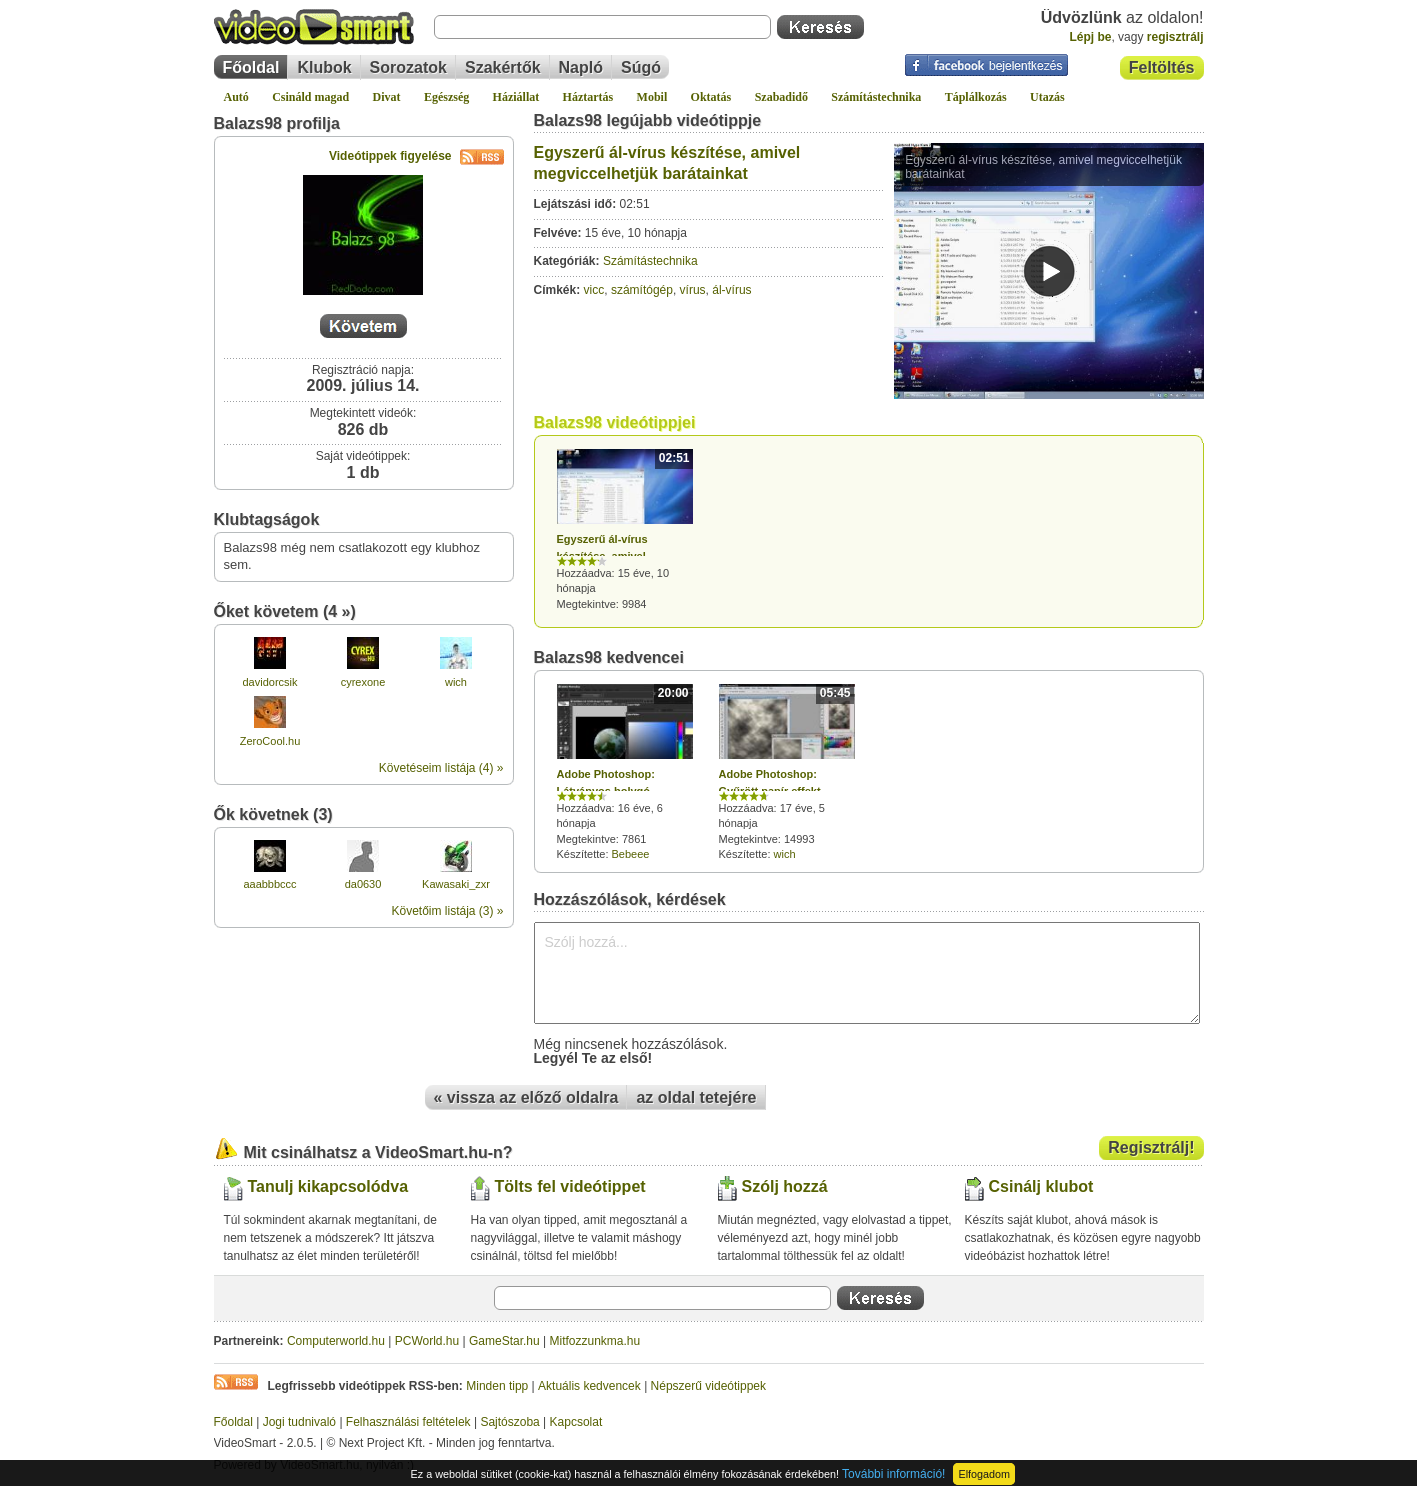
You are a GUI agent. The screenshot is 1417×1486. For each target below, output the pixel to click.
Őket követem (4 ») (285, 611)
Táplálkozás (976, 97)
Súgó (641, 67)
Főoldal (251, 67)
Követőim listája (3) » (447, 911)
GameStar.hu (504, 1341)
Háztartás (588, 97)
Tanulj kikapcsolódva (328, 1186)
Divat (387, 97)
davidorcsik (269, 682)
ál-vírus (731, 290)
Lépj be (1090, 37)
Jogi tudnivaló (299, 1422)
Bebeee (631, 854)
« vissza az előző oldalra (526, 1097)
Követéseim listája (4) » (441, 768)
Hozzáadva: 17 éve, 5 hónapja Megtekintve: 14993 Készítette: (787, 772)
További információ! (893, 1474)
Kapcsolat (576, 1422)
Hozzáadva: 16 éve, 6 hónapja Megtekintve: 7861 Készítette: (625, 772)
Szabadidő (781, 97)
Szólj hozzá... (867, 973)
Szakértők (503, 67)
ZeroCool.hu (270, 741)
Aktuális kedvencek (589, 1386)
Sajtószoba (509, 1422)
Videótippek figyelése (416, 156)
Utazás (1047, 97)
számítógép (642, 290)
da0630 (363, 884)
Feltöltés (1162, 67)
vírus (693, 290)
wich (456, 682)
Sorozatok (408, 67)
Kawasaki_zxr (456, 884)
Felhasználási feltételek (408, 1422)
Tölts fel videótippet (570, 1186)
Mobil (652, 97)
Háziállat (516, 97)
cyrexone (363, 682)
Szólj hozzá (785, 1186)
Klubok (324, 67)
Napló (581, 67)
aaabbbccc (269, 884)
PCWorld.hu (427, 1341)
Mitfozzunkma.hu (595, 1341)
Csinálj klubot (1041, 1186)
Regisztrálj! (1151, 1147)
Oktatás (711, 97)
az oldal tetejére (696, 1097)
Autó (236, 97)
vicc (594, 290)
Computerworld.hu (336, 1341)
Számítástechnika (876, 97)
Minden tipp (497, 1386)
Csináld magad (310, 97)
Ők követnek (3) (273, 814)
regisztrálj (1175, 37)
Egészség (446, 97)
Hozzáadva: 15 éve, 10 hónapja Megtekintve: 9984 (625, 529)
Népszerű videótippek (708, 1386)
